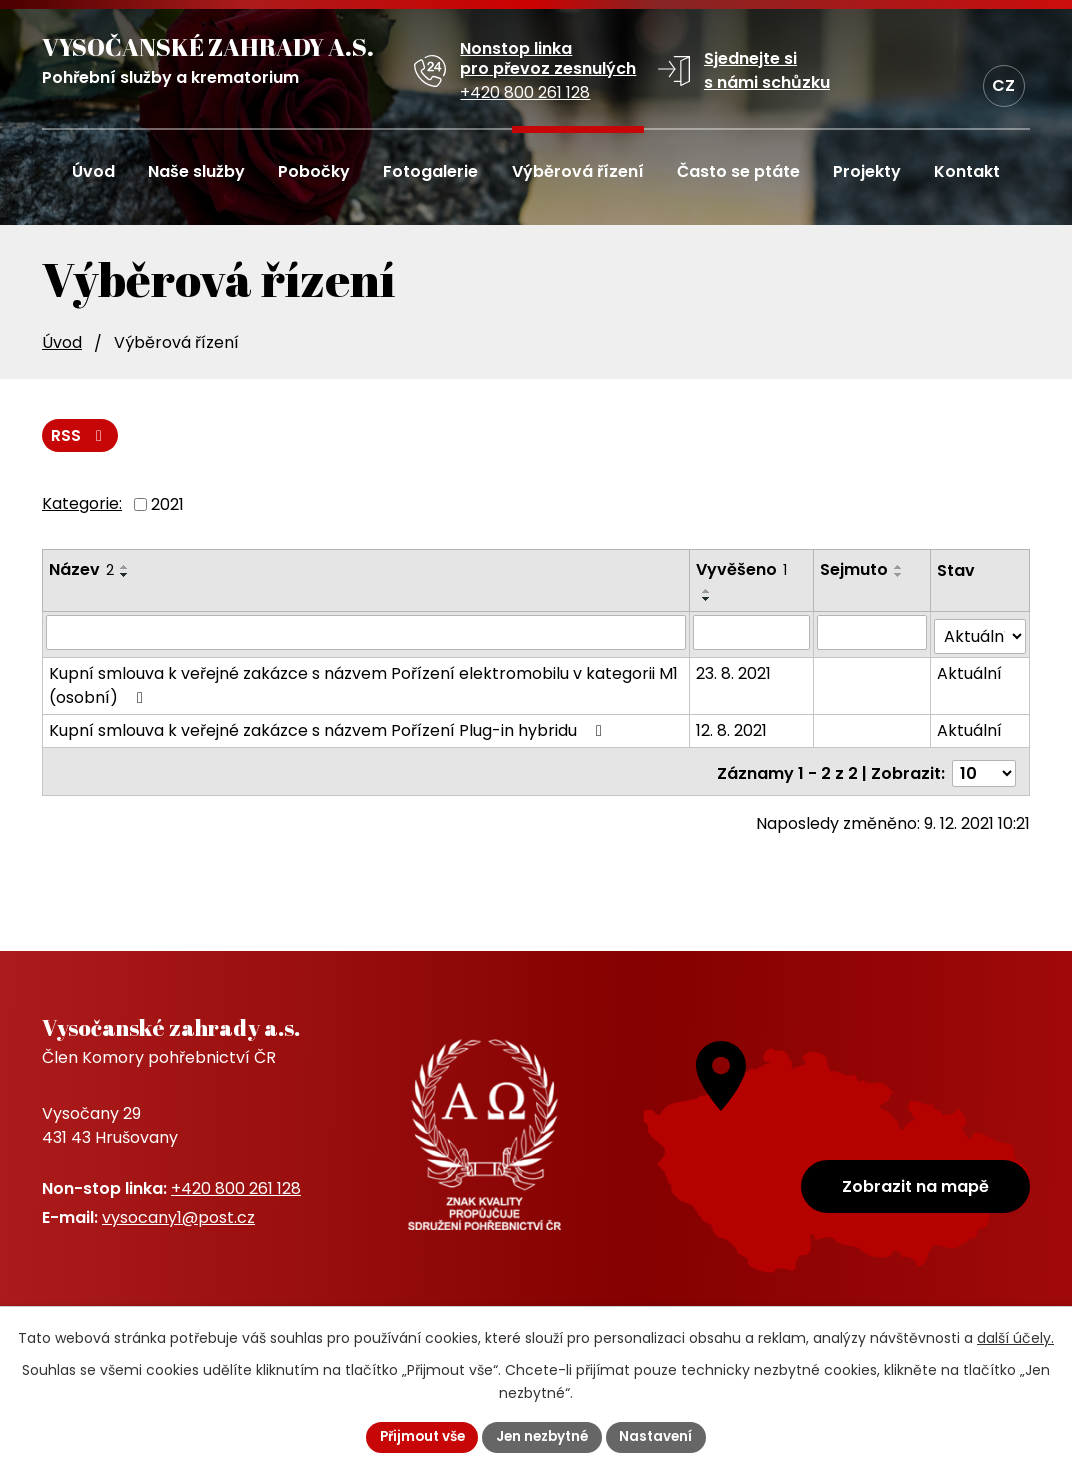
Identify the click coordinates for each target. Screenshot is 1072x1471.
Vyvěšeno (742, 570)
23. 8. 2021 (734, 670)
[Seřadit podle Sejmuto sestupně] (900, 576)
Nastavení (662, 1436)
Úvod (62, 342)
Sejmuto (855, 570)
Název (81, 570)
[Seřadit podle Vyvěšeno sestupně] (708, 600)
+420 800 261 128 (236, 1188)
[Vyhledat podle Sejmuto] (872, 633)
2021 (167, 505)
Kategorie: (82, 504)
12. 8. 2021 (732, 727)
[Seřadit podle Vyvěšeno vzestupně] (708, 592)
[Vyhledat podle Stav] (980, 633)
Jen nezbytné (544, 1436)
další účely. (1015, 1337)
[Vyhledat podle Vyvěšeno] (752, 633)
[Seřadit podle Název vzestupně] (125, 568)
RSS (81, 435)
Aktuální (970, 670)
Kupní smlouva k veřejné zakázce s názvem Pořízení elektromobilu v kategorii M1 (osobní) (363, 682)
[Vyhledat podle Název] (366, 633)
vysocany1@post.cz (178, 1217)
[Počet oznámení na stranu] (984, 766)
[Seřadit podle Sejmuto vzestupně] (900, 568)
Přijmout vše (417, 1436)
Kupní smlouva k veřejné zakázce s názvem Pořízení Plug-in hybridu (329, 727)
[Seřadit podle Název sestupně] (125, 576)
